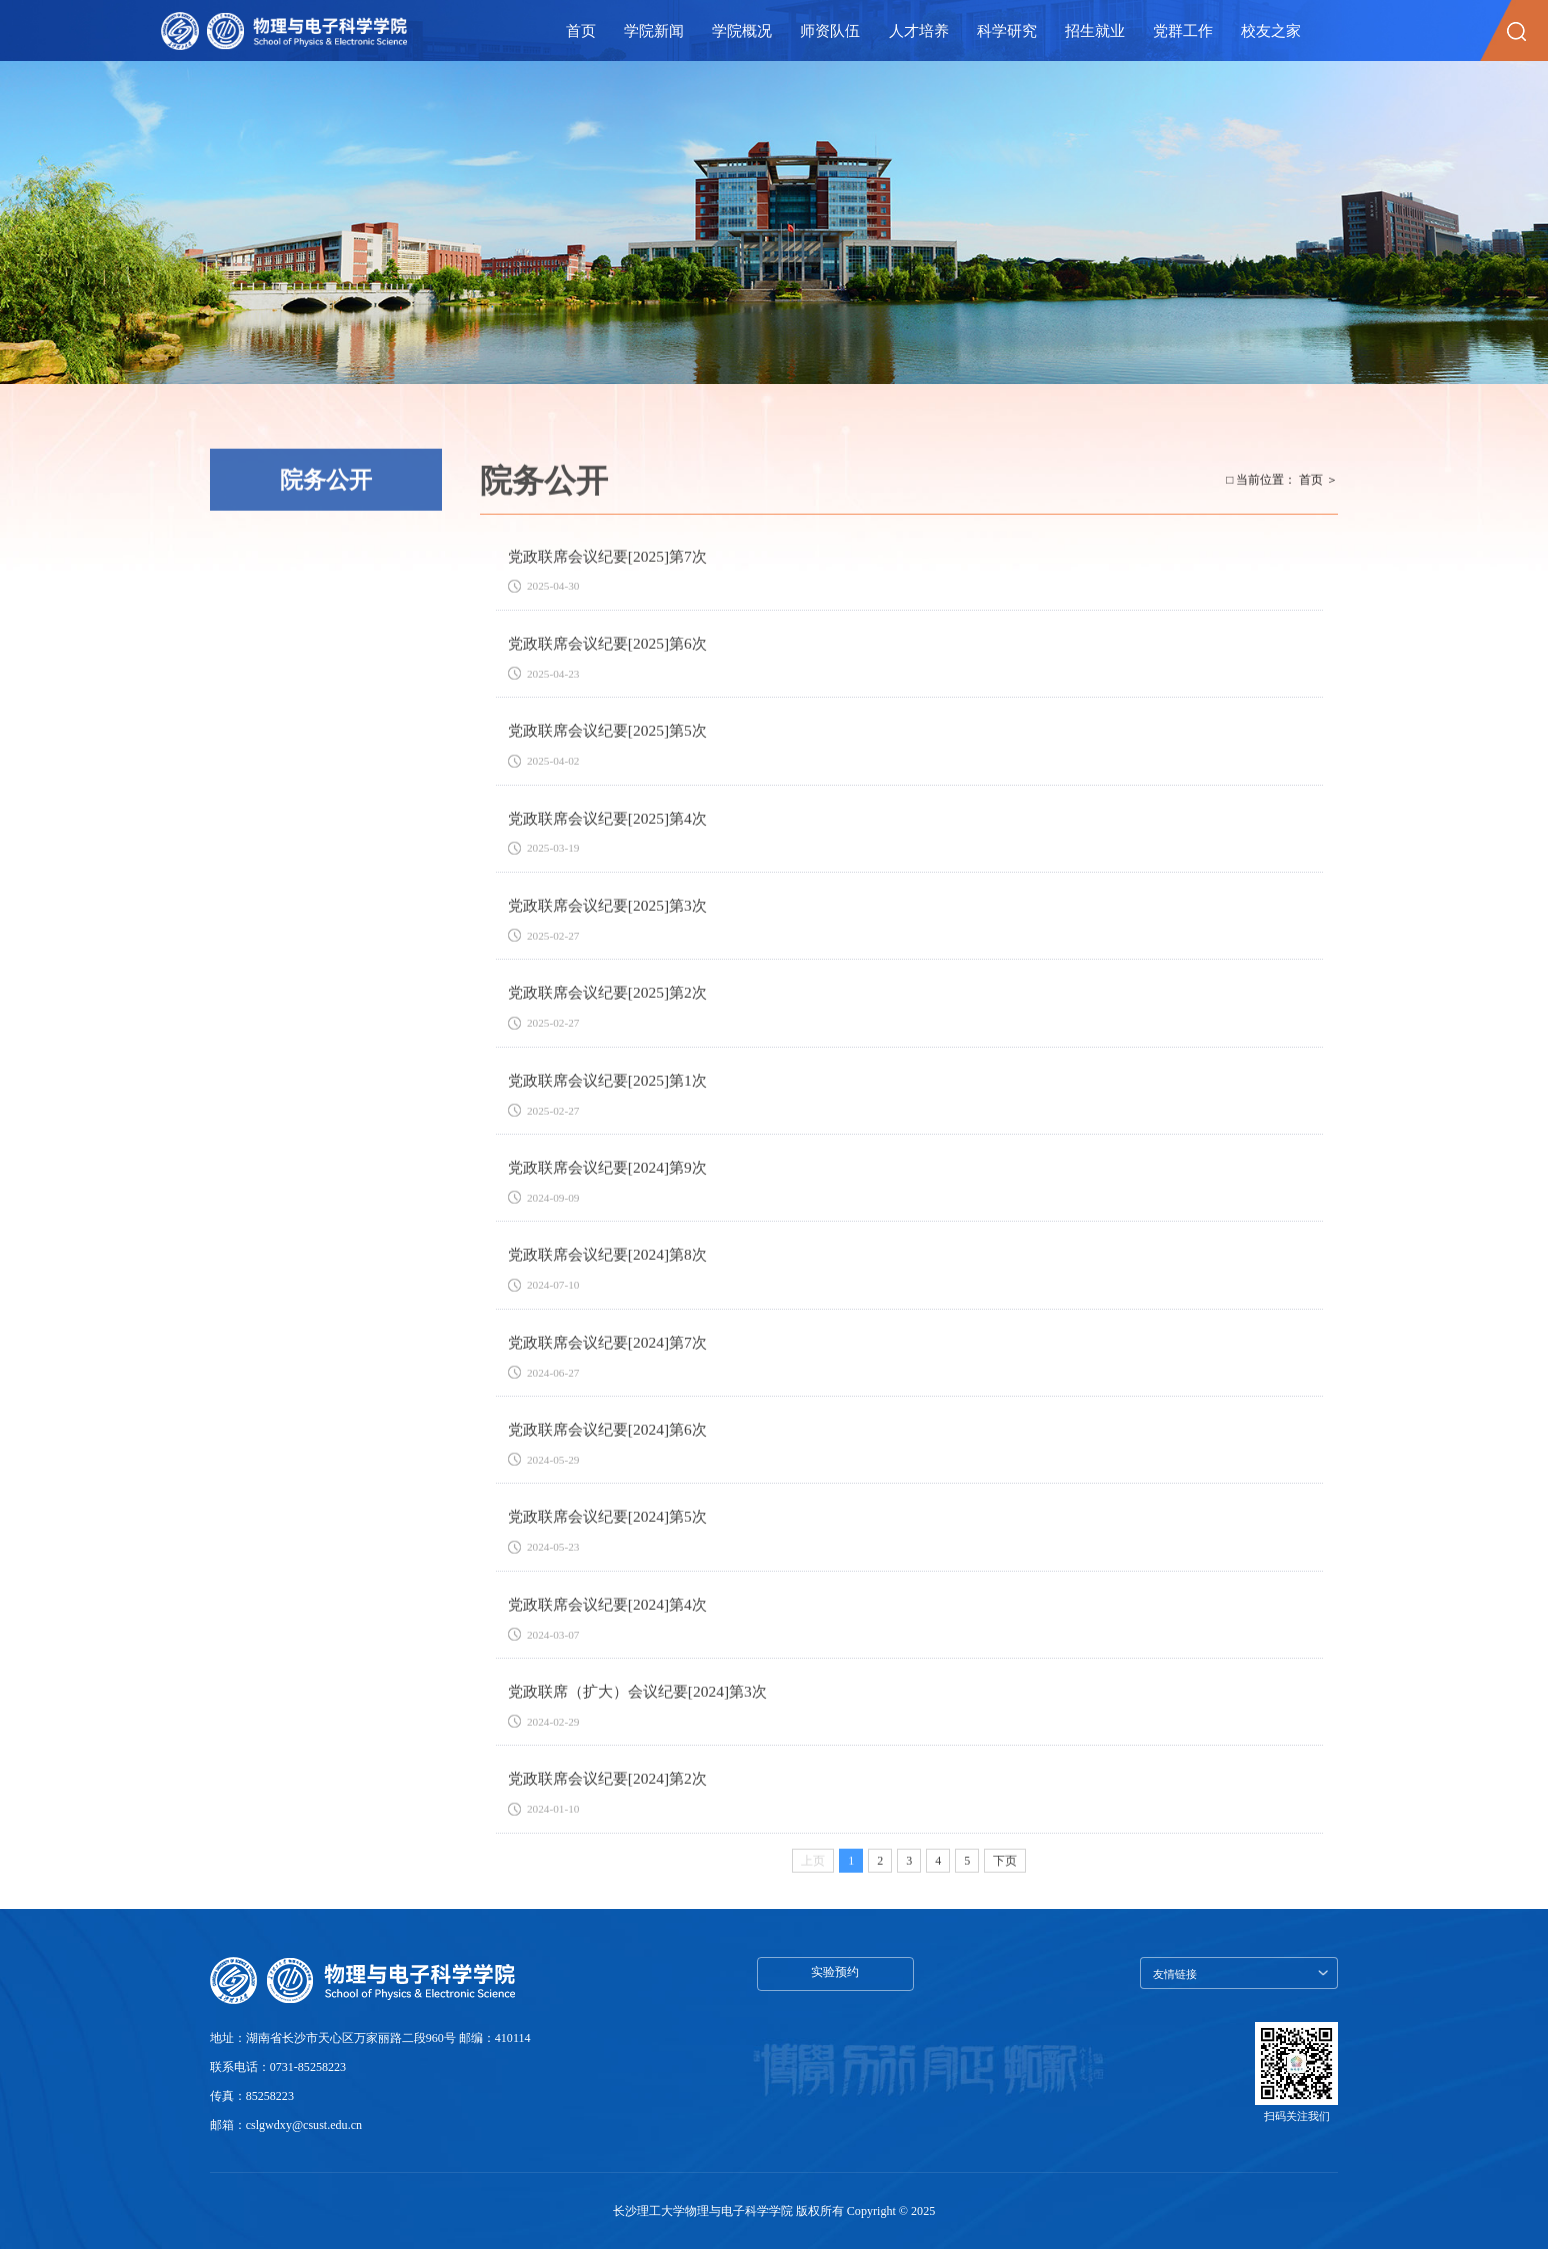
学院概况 (742, 30)
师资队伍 (830, 30)
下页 (1005, 1875)
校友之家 (1271, 30)
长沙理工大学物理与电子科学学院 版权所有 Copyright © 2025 (774, 2210)
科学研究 (1007, 30)
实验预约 (835, 1972)
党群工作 (1183, 30)
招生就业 (1095, 30)
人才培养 (919, 30)
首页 (581, 30)
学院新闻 (654, 30)
